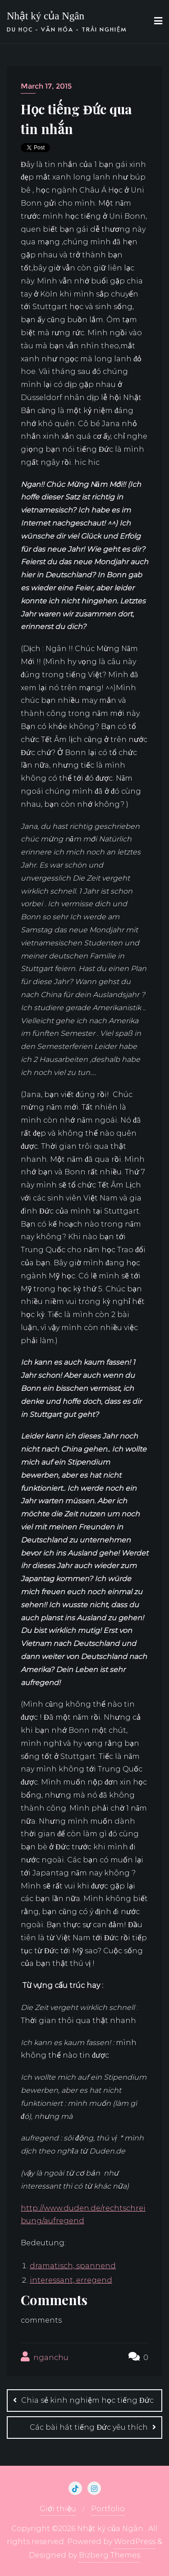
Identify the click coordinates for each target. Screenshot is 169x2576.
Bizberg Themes (109, 2555)
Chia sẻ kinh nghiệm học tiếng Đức (87, 2400)
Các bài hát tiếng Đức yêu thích (89, 2427)
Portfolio (108, 2508)
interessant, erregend (71, 2280)
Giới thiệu (58, 2508)
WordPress (134, 2541)
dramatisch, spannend (73, 2265)
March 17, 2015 (46, 86)
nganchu (45, 2356)
